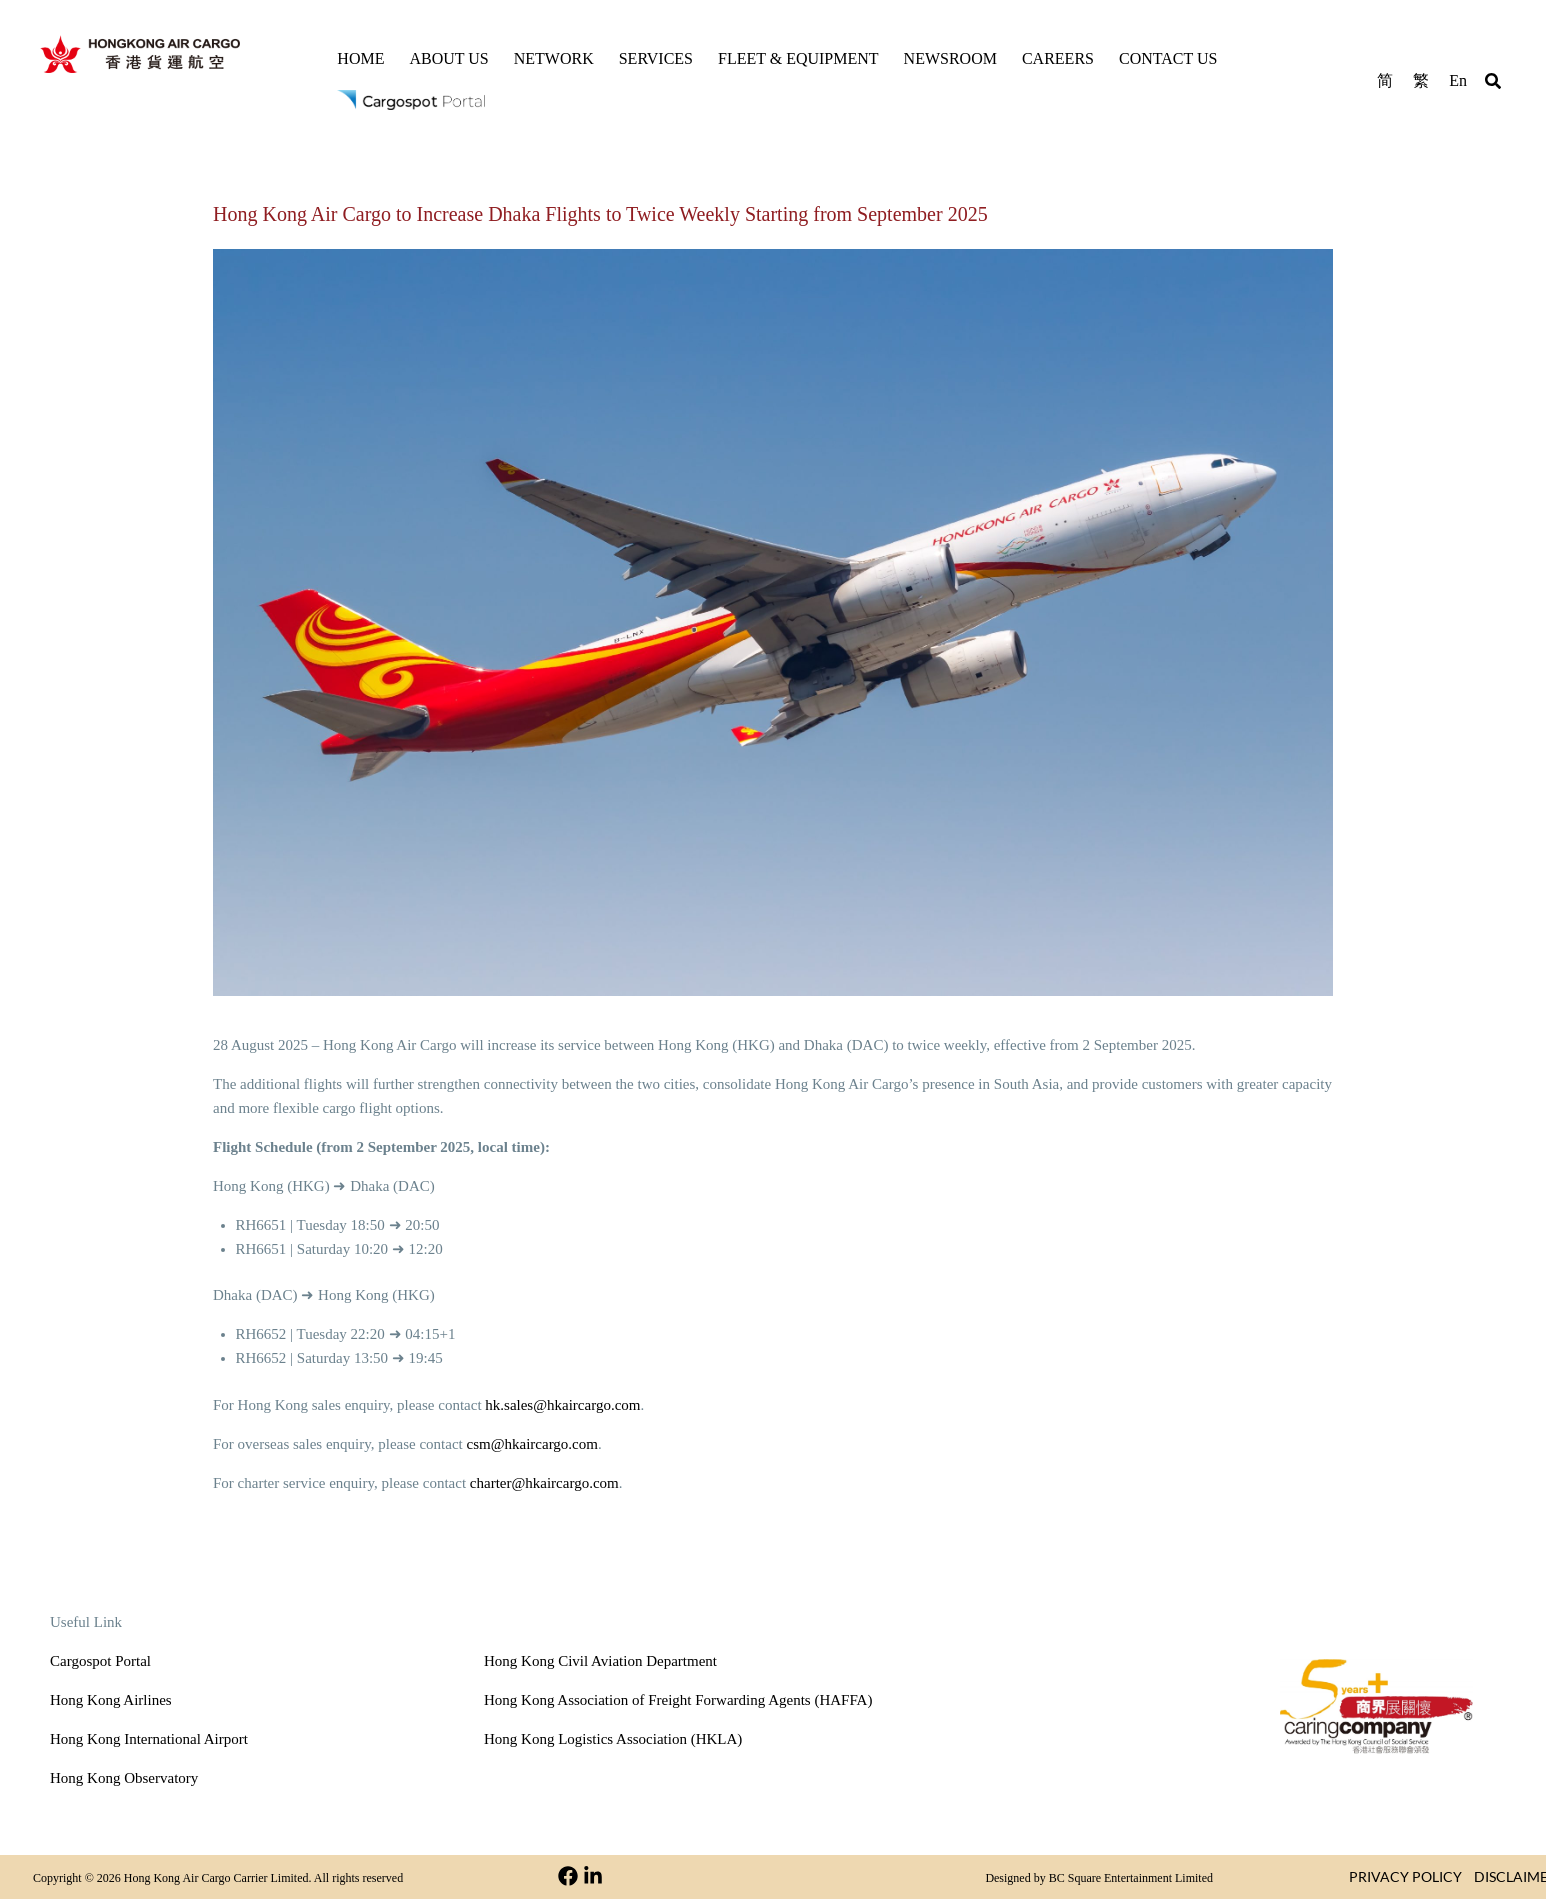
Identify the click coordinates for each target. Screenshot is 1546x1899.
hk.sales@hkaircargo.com (562, 1405)
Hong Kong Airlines (111, 1700)
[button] (1493, 84)
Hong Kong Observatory (124, 1778)
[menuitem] (1385, 79)
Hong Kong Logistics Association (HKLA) (613, 1739)
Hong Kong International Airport (149, 1739)
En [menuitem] (1458, 80)
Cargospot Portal (100, 1661)
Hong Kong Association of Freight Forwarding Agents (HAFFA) (678, 1700)
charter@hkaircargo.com (544, 1483)
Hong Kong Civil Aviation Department (600, 1661)
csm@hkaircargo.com (532, 1444)
